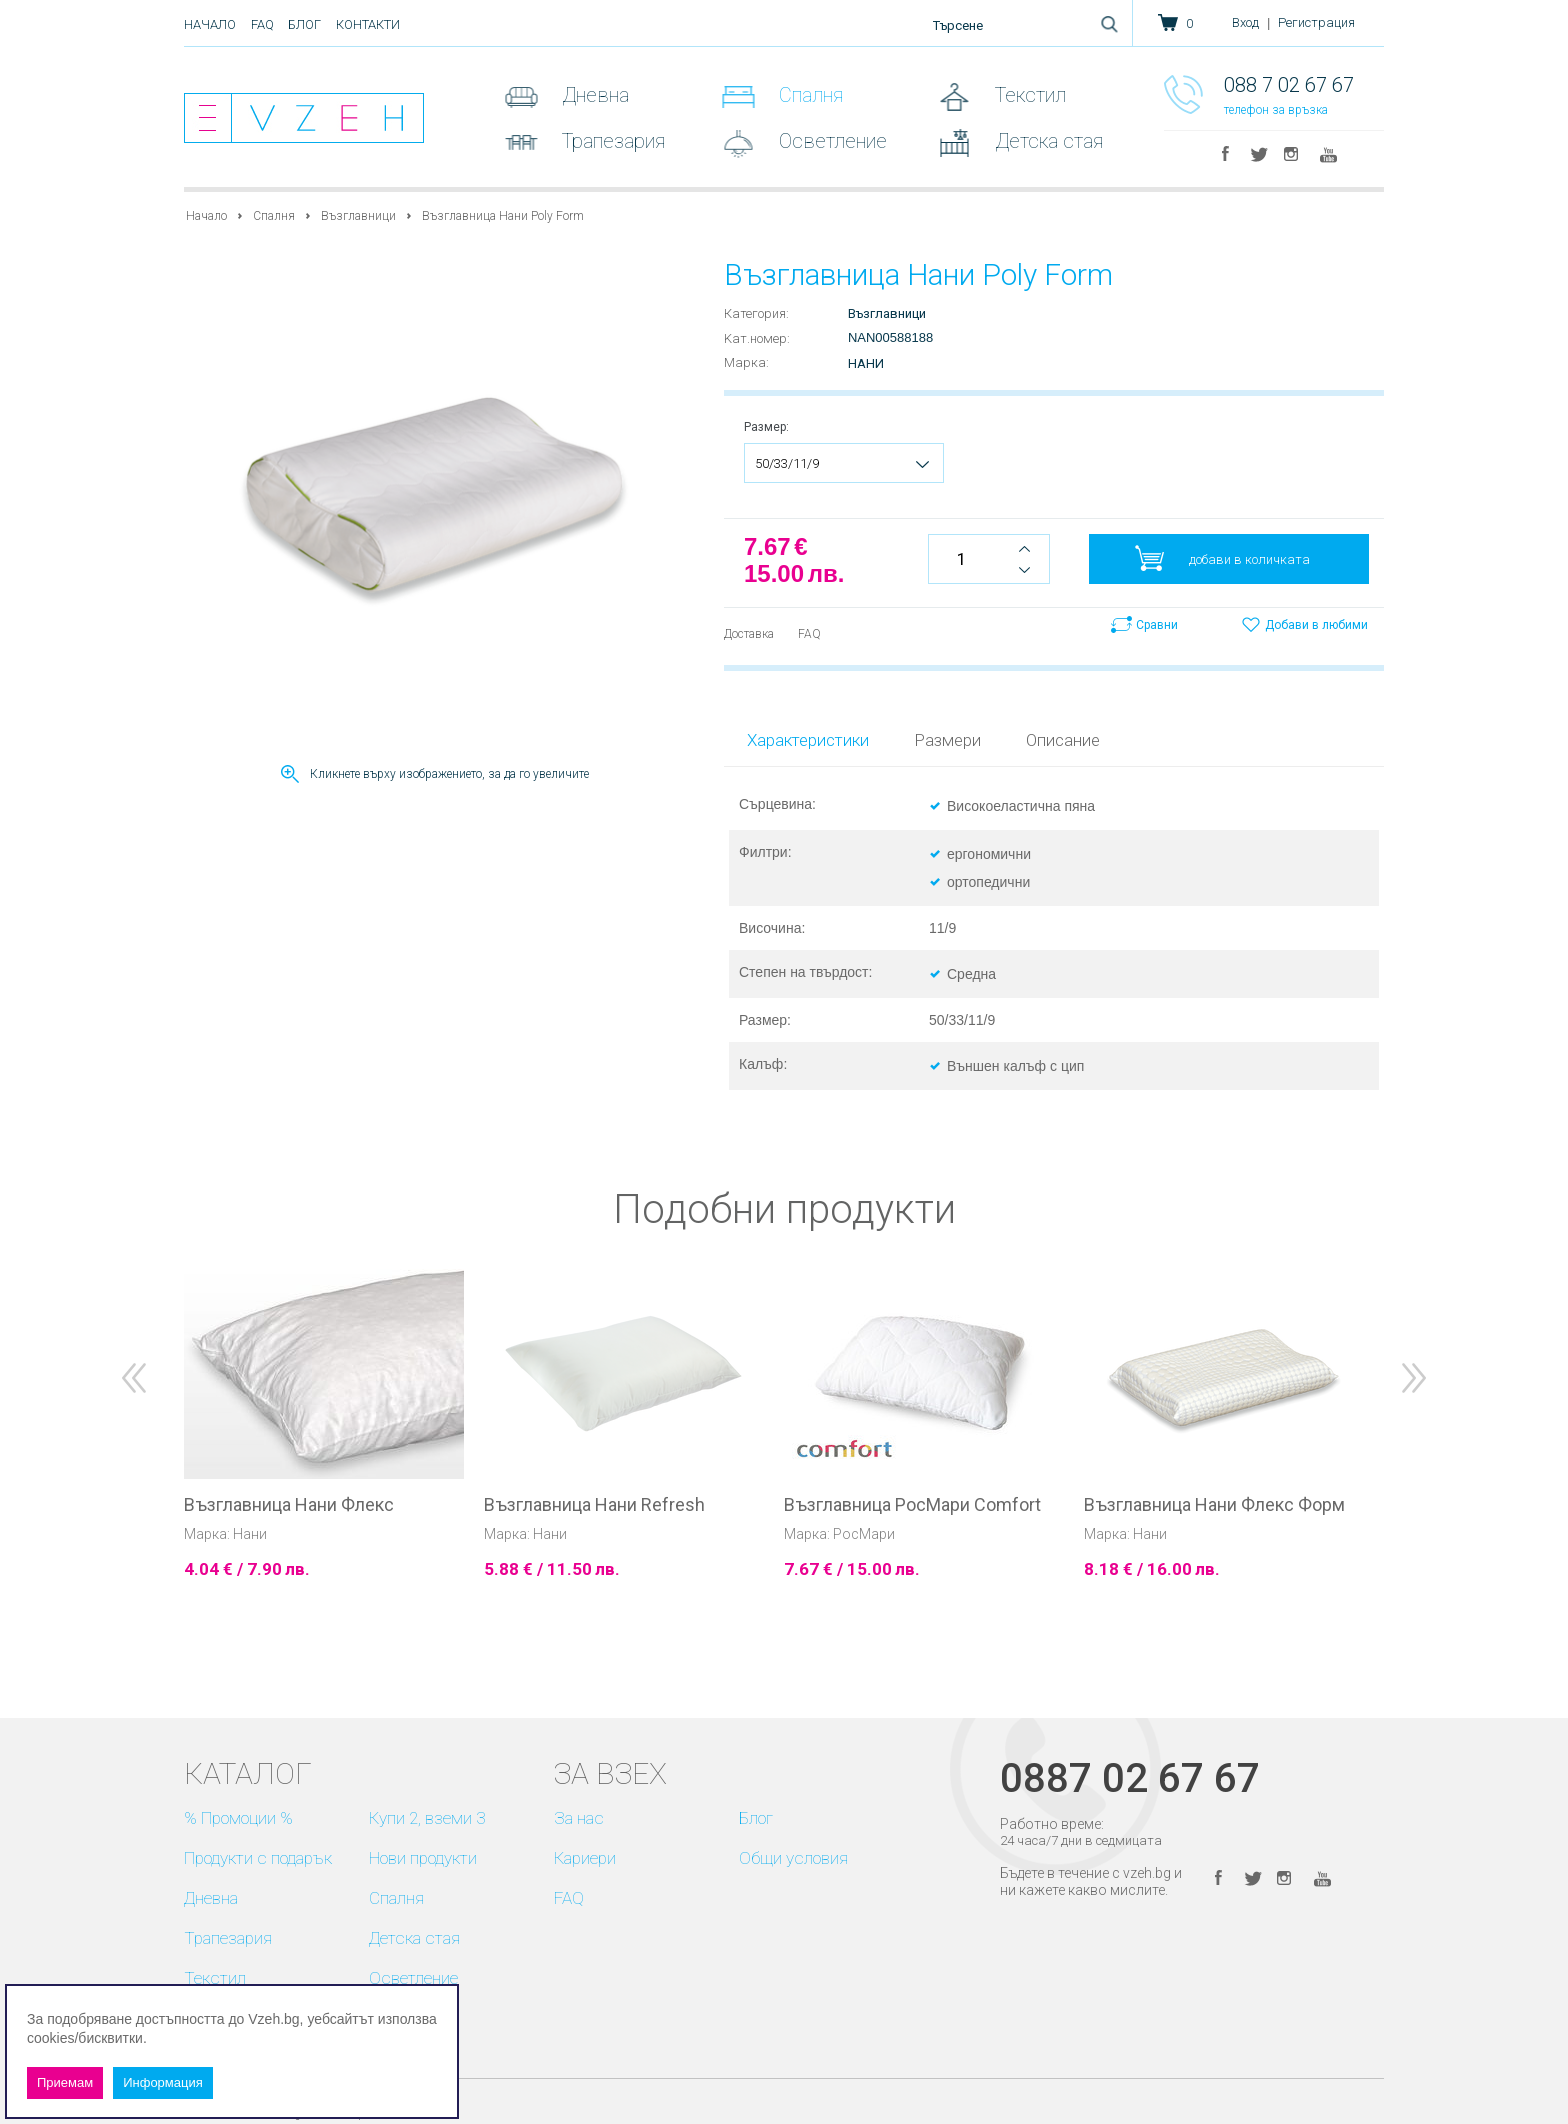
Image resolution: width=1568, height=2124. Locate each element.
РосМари (864, 1534)
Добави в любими (1316, 625)
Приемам (65, 2082)
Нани (866, 363)
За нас (579, 1818)
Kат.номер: (757, 338)
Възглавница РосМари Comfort (912, 1505)
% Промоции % (238, 1818)
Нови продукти (423, 1858)
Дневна (593, 95)
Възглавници (358, 216)
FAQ (262, 24)
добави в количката (1249, 559)
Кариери (585, 1858)
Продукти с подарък (258, 1858)
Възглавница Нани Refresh (594, 1505)
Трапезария (611, 141)
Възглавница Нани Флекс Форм (1214, 1505)
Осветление (830, 141)
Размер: (766, 427)
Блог (304, 24)
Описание (1063, 740)
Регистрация (1316, 22)
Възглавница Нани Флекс (289, 1505)
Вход (1245, 22)
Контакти (368, 24)
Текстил (1028, 95)
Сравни (1157, 625)
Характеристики (808, 740)
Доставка (749, 634)
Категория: (756, 313)
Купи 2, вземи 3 (427, 1818)
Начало (210, 24)
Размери (947, 740)
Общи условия (793, 1858)
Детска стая (1046, 141)
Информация (163, 2082)
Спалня (808, 95)
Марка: (746, 362)
